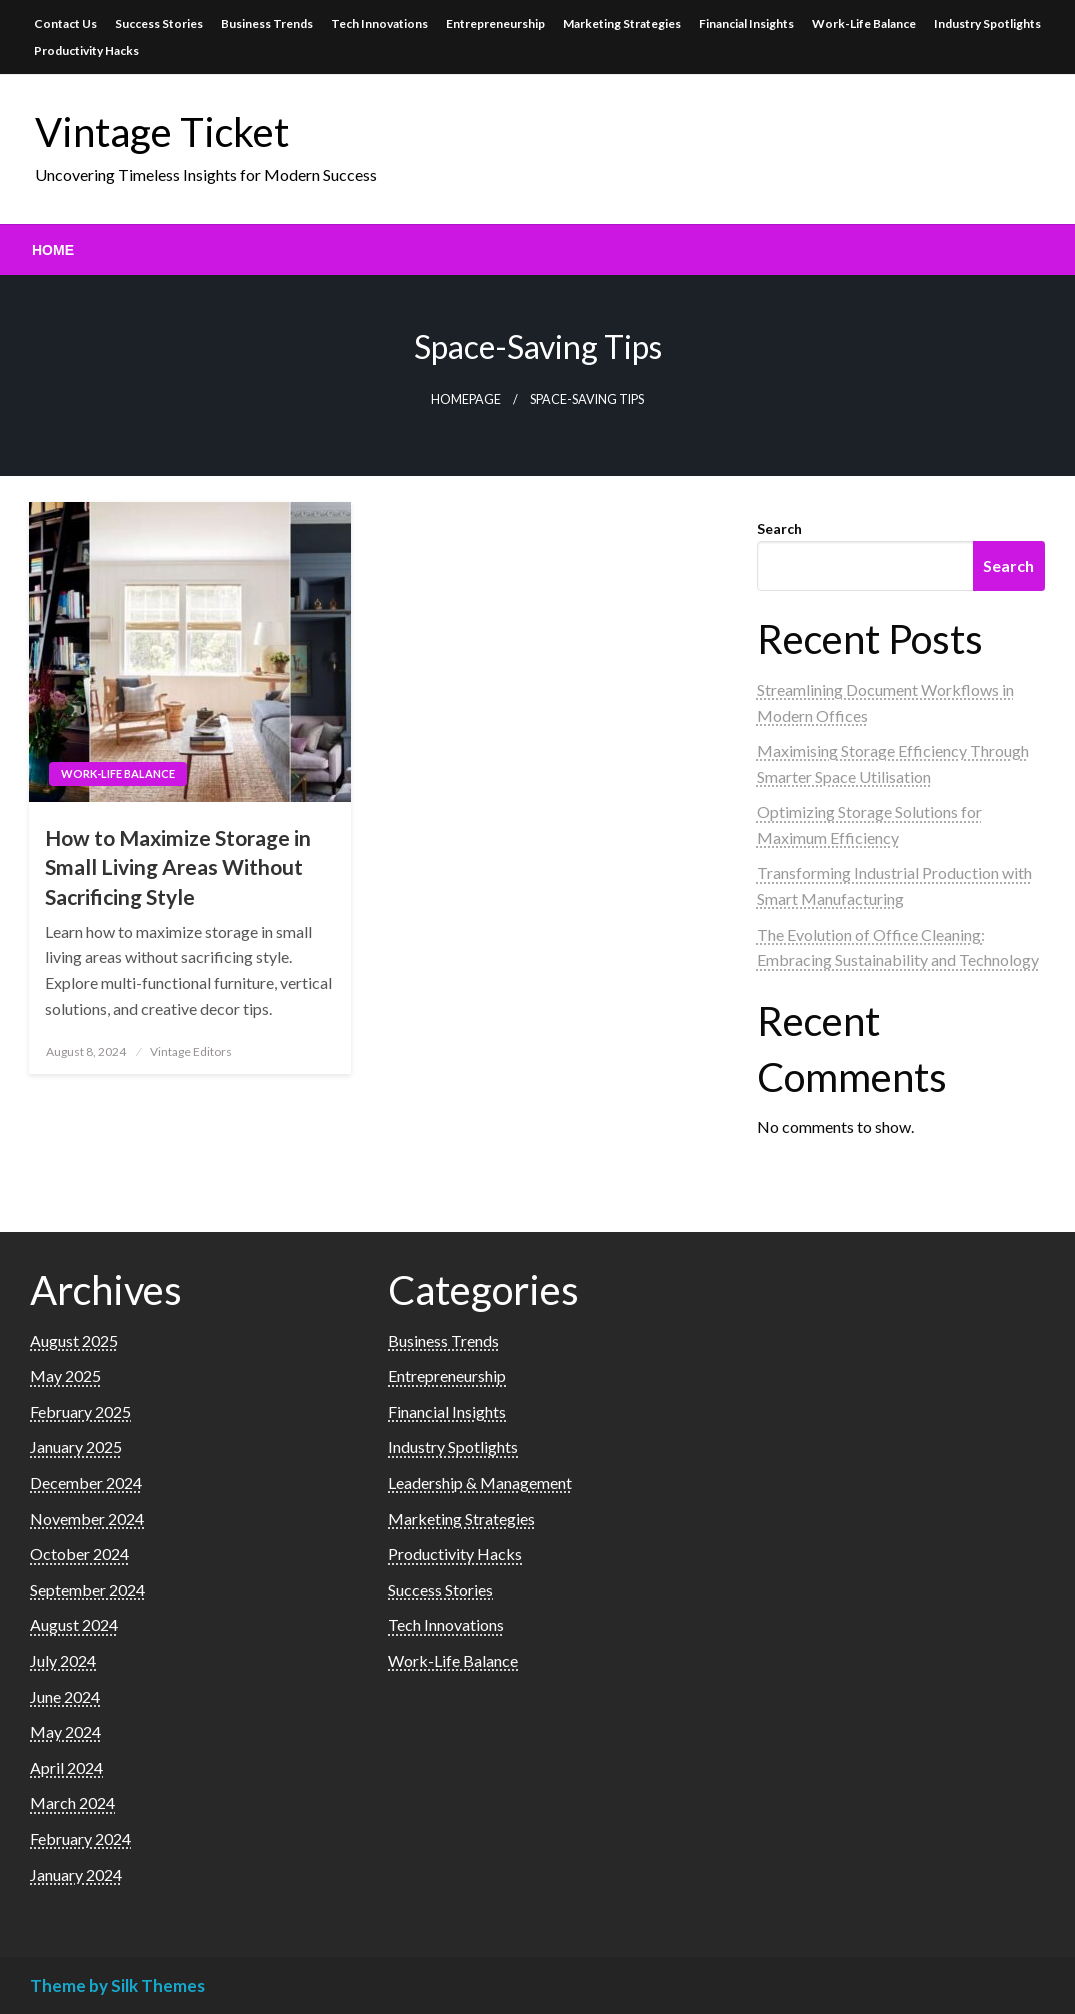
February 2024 (80, 1838)
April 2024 (66, 1767)
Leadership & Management (480, 1482)
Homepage (466, 399)
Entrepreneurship (495, 23)
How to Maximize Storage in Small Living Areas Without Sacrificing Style (178, 867)
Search (779, 528)
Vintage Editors (191, 1051)
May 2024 (65, 1731)
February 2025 (80, 1411)
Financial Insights (746, 23)
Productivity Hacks (86, 50)
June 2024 (65, 1696)
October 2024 (79, 1553)
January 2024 (76, 1874)
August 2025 (74, 1340)
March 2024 (72, 1802)
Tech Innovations (379, 23)
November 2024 (87, 1518)
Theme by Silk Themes (117, 1985)
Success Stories (159, 23)
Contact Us (65, 23)
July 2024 (63, 1660)
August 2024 (74, 1624)
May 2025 (65, 1375)
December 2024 (86, 1482)
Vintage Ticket (162, 132)
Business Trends (267, 23)
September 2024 (87, 1589)
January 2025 (76, 1446)
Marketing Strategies (622, 23)
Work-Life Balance (864, 23)
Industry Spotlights (987, 23)
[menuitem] (53, 250)
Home (53, 250)
